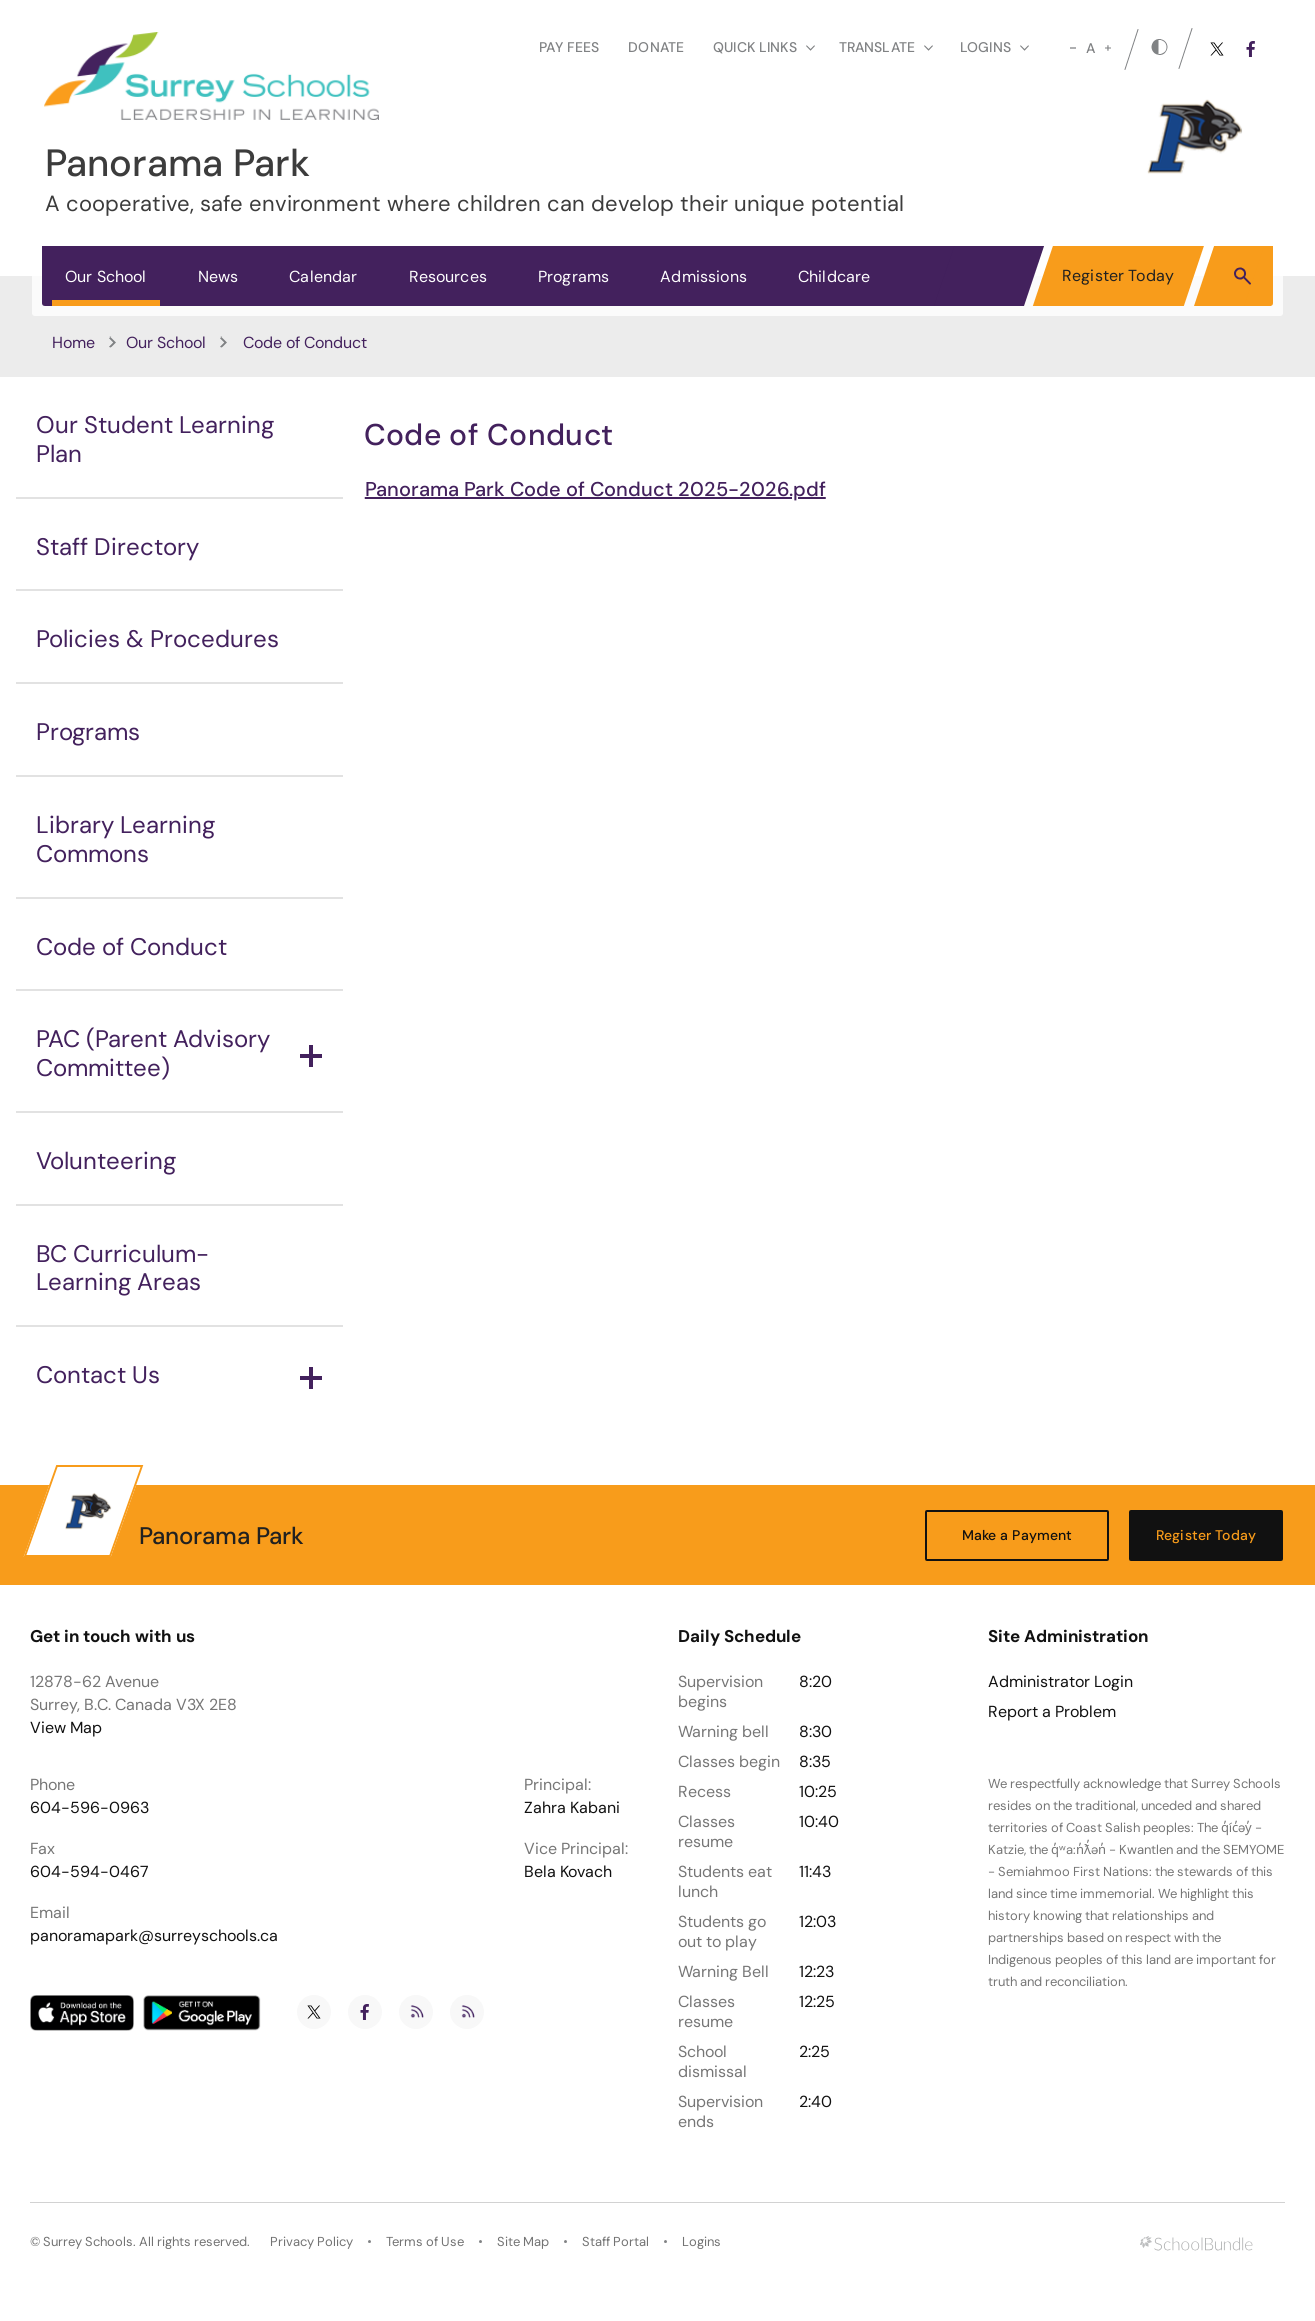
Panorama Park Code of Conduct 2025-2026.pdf (595, 489)
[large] (1108, 48)
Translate (886, 47)
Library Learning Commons (125, 839)
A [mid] (1090, 48)
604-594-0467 (89, 1871)
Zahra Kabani (572, 1807)
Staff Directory (117, 546)
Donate (656, 47)
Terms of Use (425, 2241)
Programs (573, 276)
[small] (1073, 48)
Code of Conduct (131, 946)
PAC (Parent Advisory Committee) (179, 1053)
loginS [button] (994, 47)
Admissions (703, 276)
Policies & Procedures (157, 638)
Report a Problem (1052, 1712)
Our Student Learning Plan (155, 439)
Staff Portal (615, 2241)
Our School (106, 276)
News (218, 276)
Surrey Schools (88, 2241)
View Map (66, 1727)
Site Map (523, 2241)
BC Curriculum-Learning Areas (122, 1268)
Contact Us (179, 1374)
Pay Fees (569, 47)
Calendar (323, 276)
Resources (448, 276)
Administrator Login (1060, 1682)
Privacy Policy (311, 2241)
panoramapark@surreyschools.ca (154, 1935)
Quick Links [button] (764, 47)
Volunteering (106, 1160)
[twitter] (1217, 49)
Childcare (834, 276)
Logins (701, 2241)
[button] (1242, 275)
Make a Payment (1017, 1535)
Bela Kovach (568, 1871)
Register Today (1118, 275)
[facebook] (1251, 49)
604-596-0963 (89, 1807)
